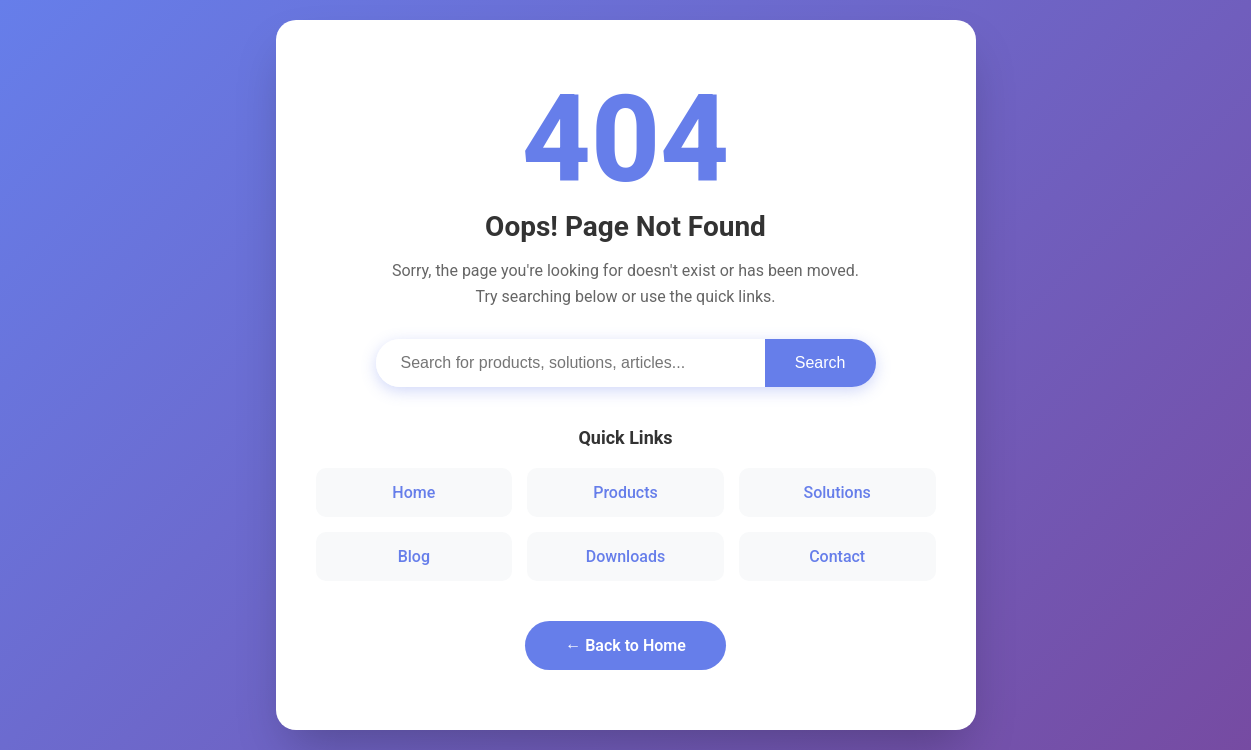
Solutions (836, 492)
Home (413, 492)
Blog (414, 556)
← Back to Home (625, 645)
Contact (837, 556)
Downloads (625, 556)
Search (820, 362)
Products (625, 492)
